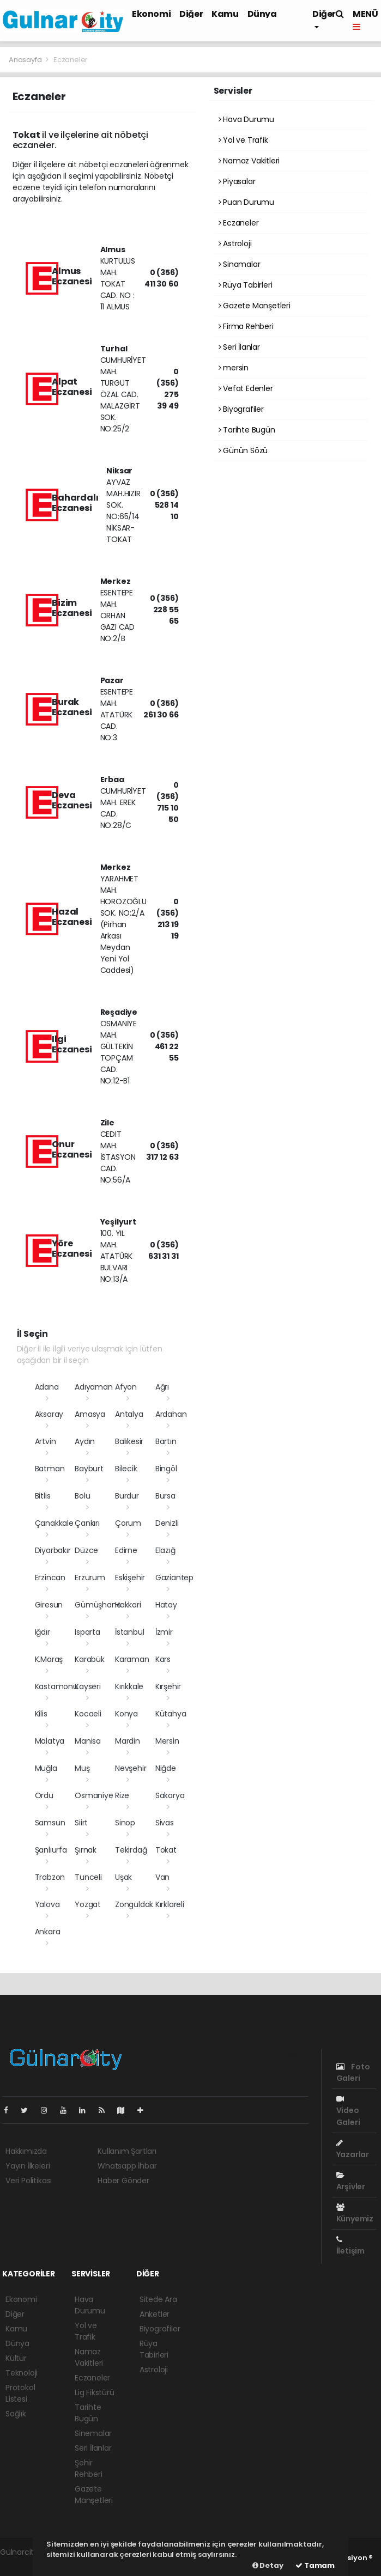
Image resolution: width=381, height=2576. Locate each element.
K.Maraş (49, 1659)
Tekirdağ (131, 1849)
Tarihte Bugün (247, 429)
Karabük (90, 1659)
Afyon (126, 1386)
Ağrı (162, 1386)
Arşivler (350, 2181)
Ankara (48, 1931)
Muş (82, 1768)
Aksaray (49, 1414)
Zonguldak (134, 1904)
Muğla (46, 1768)
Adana (47, 1386)
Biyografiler (241, 409)
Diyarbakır (53, 1550)
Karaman (132, 1659)
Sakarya (170, 1795)
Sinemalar (93, 2433)
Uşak (123, 1877)
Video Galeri (348, 2111)
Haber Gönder (123, 2180)
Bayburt (89, 1468)
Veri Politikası (28, 2180)
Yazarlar (352, 2149)
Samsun (50, 1822)
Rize (122, 1795)
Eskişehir (130, 1577)
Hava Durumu (247, 119)
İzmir (164, 1632)
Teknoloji (21, 2372)
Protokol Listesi (20, 2393)
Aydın (85, 1441)
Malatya (50, 1740)
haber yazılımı (25, 2563)
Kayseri (88, 1686)
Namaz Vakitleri (249, 160)
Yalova (47, 1904)
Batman (50, 1468)
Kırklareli (169, 1904)
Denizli (167, 1523)
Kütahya (170, 1713)
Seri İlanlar (239, 347)
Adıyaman (93, 1386)
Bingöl (166, 1468)
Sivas (164, 1822)
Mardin (127, 1740)
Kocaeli (88, 1713)
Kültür (16, 2358)
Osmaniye (94, 1795)
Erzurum (90, 1577)
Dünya (262, 14)
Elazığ (165, 1550)
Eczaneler (70, 59)
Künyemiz (354, 2213)
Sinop (125, 1822)
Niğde (165, 1768)
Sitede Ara (158, 2299)
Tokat (166, 1849)
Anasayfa (26, 59)
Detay (267, 2565)
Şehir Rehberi (88, 2468)
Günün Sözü (243, 450)
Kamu (224, 14)
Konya (126, 1713)
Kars (163, 1659)
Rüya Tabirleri (246, 284)
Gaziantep (174, 1577)
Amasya (90, 1414)
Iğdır (42, 1632)
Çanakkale (54, 1523)
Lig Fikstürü (94, 2392)
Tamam (315, 2565)
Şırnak (85, 1849)
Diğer (191, 14)
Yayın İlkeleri (27, 2165)
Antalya (129, 1414)
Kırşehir (168, 1686)
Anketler (155, 2314)
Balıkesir (129, 1441)
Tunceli (88, 1877)
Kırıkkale (129, 1686)
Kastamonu (56, 1686)
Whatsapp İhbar (127, 2165)
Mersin (167, 1740)
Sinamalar (240, 264)
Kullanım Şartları (127, 2151)
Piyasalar (237, 181)
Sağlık (15, 2413)
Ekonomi (151, 14)
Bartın (166, 1441)
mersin (234, 367)
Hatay (166, 1604)
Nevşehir (130, 1768)
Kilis (41, 1713)
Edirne (126, 1550)
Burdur (127, 1495)
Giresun (49, 1604)
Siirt (81, 1822)
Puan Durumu (247, 202)
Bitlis (43, 1495)
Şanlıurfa (51, 1849)
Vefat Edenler (246, 388)
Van (162, 1877)
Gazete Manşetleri (255, 305)
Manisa (88, 1740)
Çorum (128, 1523)
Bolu (82, 1495)
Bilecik (126, 1468)
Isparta (87, 1632)
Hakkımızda (26, 2151)
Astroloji (235, 243)
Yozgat (88, 1904)
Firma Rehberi (246, 326)
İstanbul (129, 1632)
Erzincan (50, 1577)
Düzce (86, 1550)
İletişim (350, 2246)
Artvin (45, 1441)
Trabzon (50, 1877)
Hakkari (128, 1604)
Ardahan (171, 1414)
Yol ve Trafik (243, 140)
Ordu (44, 1795)
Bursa (165, 1495)
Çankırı (87, 1523)
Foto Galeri (353, 2072)
